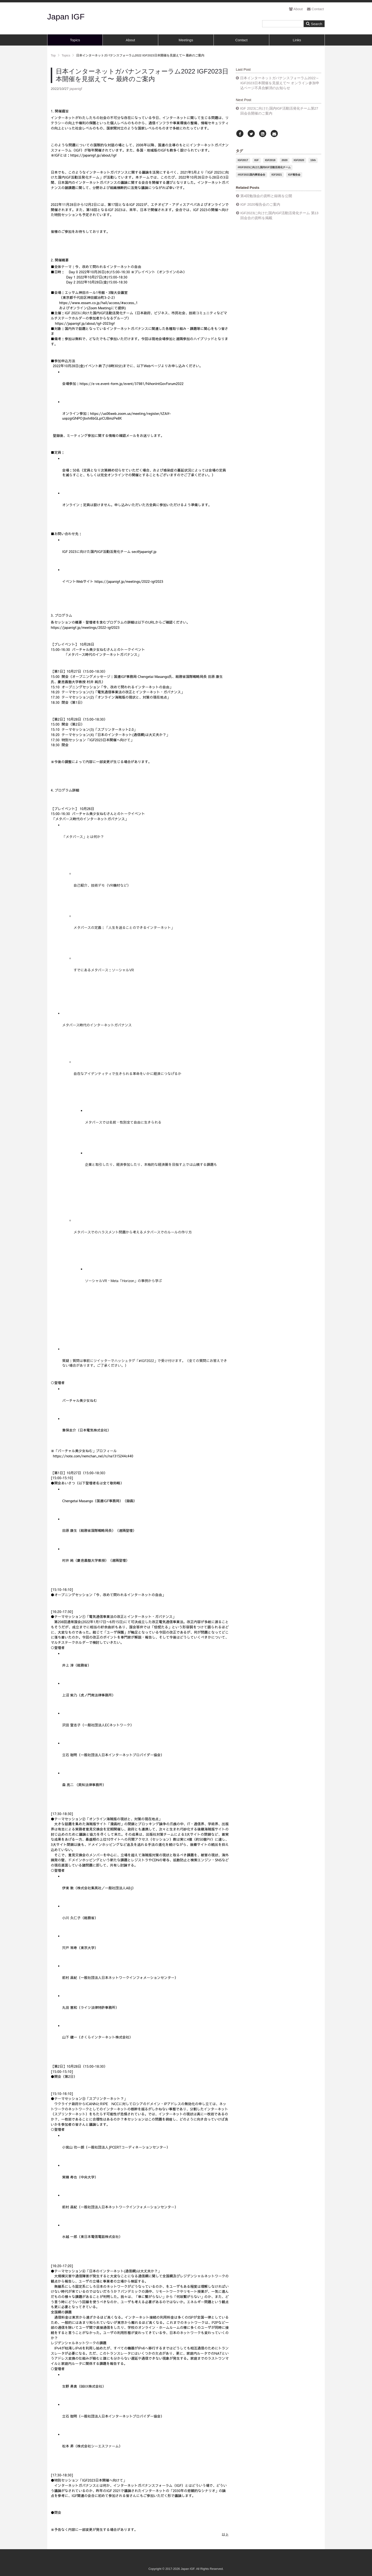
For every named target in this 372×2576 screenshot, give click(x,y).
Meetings (186, 40)
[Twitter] (251, 134)
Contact (315, 9)
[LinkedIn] (263, 134)
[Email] (274, 134)
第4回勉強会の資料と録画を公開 (266, 196)
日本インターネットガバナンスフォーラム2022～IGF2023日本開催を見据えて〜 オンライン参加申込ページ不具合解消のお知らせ (279, 83)
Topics (75, 40)
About (296, 9)
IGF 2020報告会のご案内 (260, 204)
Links (297, 40)
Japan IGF (66, 16)
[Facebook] (240, 134)
